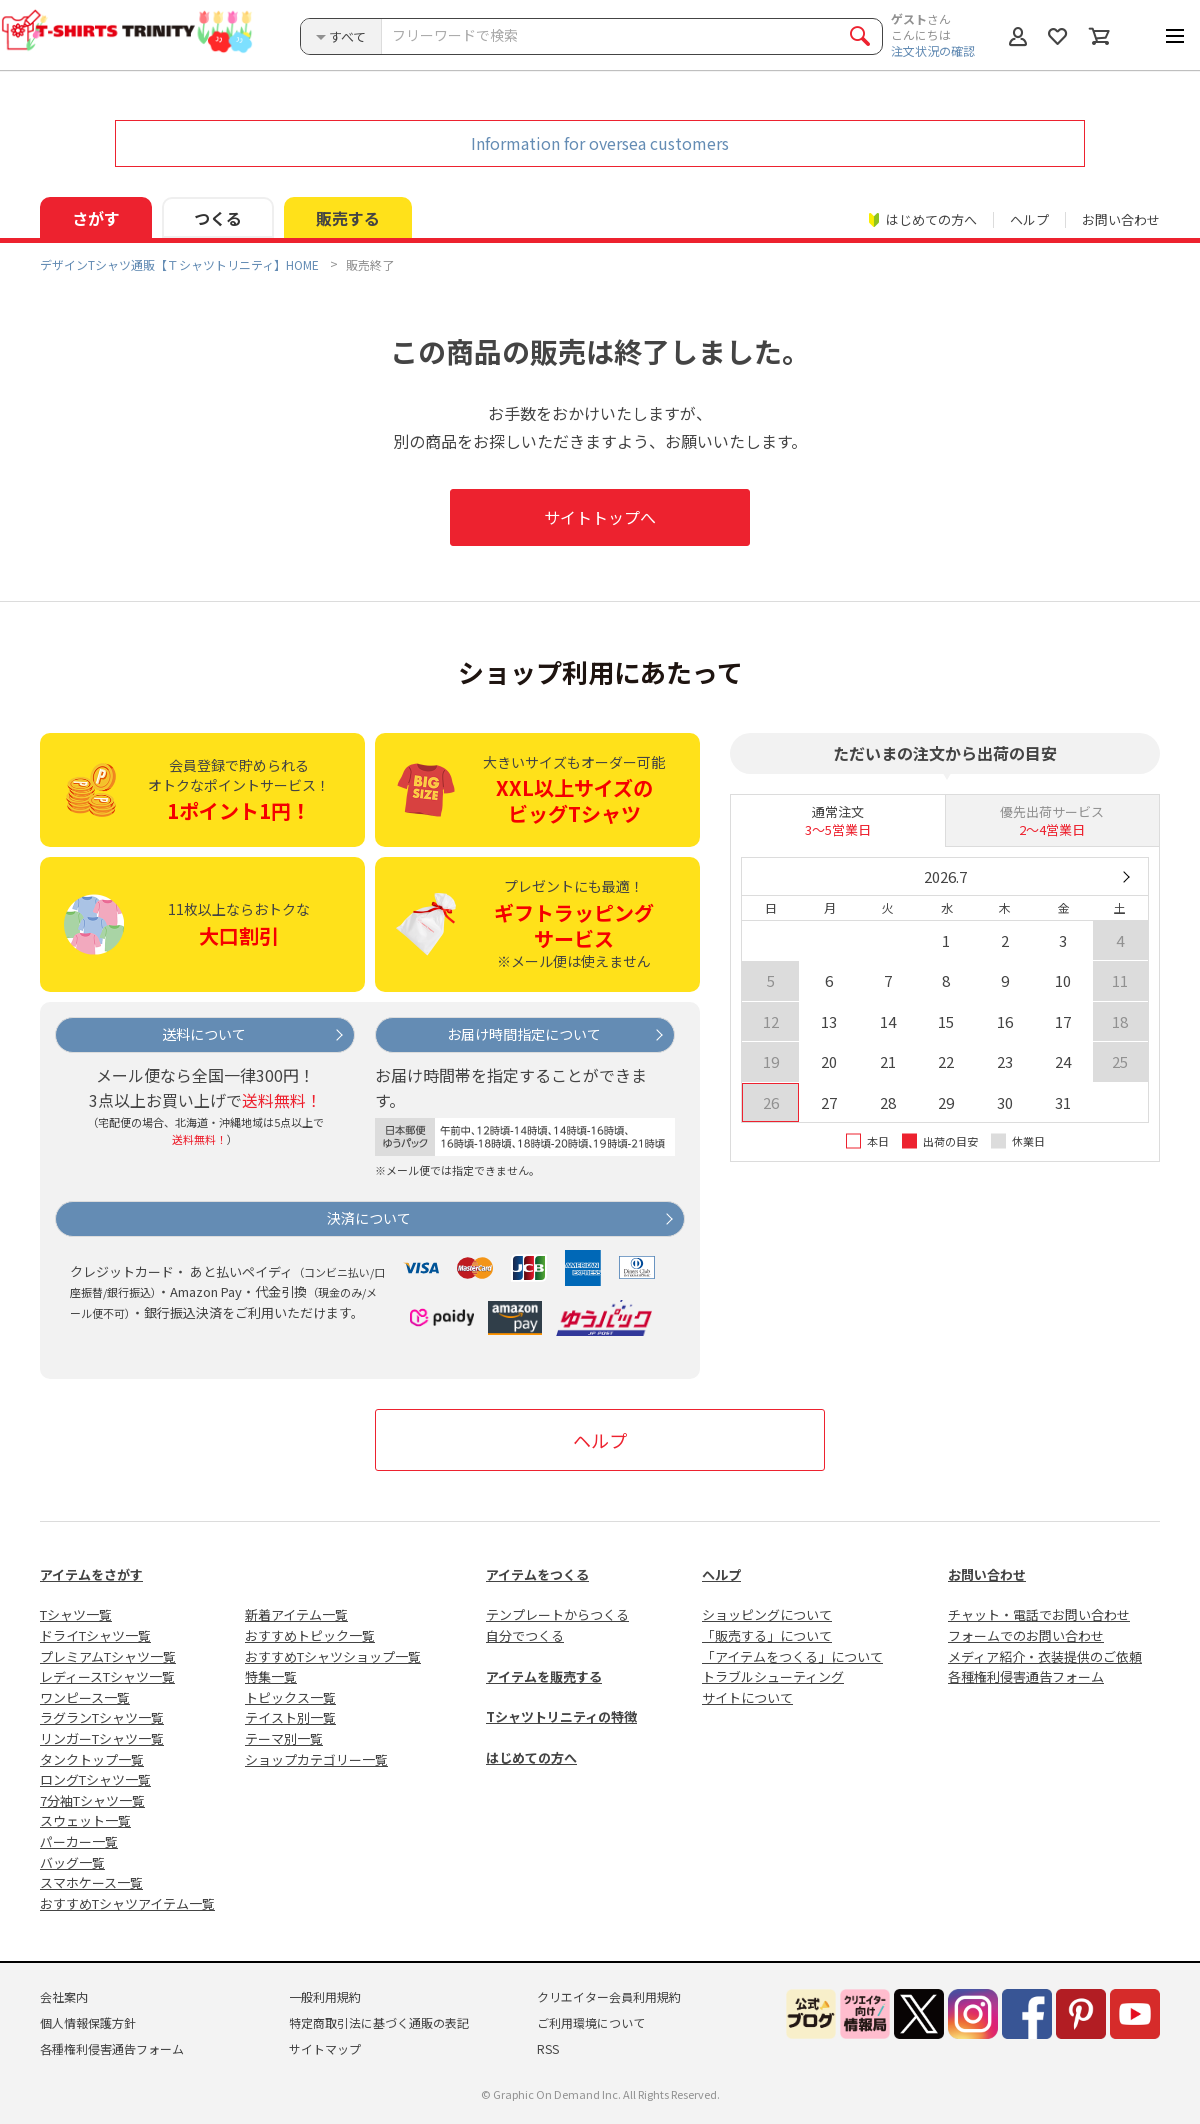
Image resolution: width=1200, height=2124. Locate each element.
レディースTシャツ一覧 (107, 1676)
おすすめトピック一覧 (310, 1635)
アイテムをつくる (537, 1574)
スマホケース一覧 (91, 1882)
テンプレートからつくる (557, 1614)
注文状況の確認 (933, 50)
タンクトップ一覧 (92, 1759)
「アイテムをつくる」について (792, 1656)
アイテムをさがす (91, 1574)
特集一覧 (271, 1676)
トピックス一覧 (290, 1697)
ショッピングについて (767, 1614)
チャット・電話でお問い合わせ (1039, 1614)
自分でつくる (525, 1635)
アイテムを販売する (544, 1676)
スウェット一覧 (85, 1820)
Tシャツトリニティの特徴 (561, 1716)
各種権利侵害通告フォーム (1026, 1676)
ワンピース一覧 (85, 1697)
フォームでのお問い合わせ (1026, 1635)
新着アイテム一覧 (296, 1614)
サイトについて (747, 1697)
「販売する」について (767, 1635)
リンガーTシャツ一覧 (102, 1738)
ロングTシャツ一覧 (95, 1779)
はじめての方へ (531, 1757)
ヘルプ (1029, 219)
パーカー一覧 (79, 1841)
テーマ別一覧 (284, 1738)
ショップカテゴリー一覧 (316, 1759)
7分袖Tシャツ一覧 (92, 1800)
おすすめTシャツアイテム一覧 (127, 1903)
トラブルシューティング (773, 1676)
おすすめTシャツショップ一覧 (333, 1656)
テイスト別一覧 (290, 1717)
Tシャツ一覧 (76, 1614)
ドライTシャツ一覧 (95, 1635)
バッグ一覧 (72, 1862)
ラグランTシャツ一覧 (102, 1717)
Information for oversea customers (600, 143)
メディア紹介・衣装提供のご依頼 (1045, 1656)
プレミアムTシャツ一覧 (108, 1656)
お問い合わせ (1121, 219)
